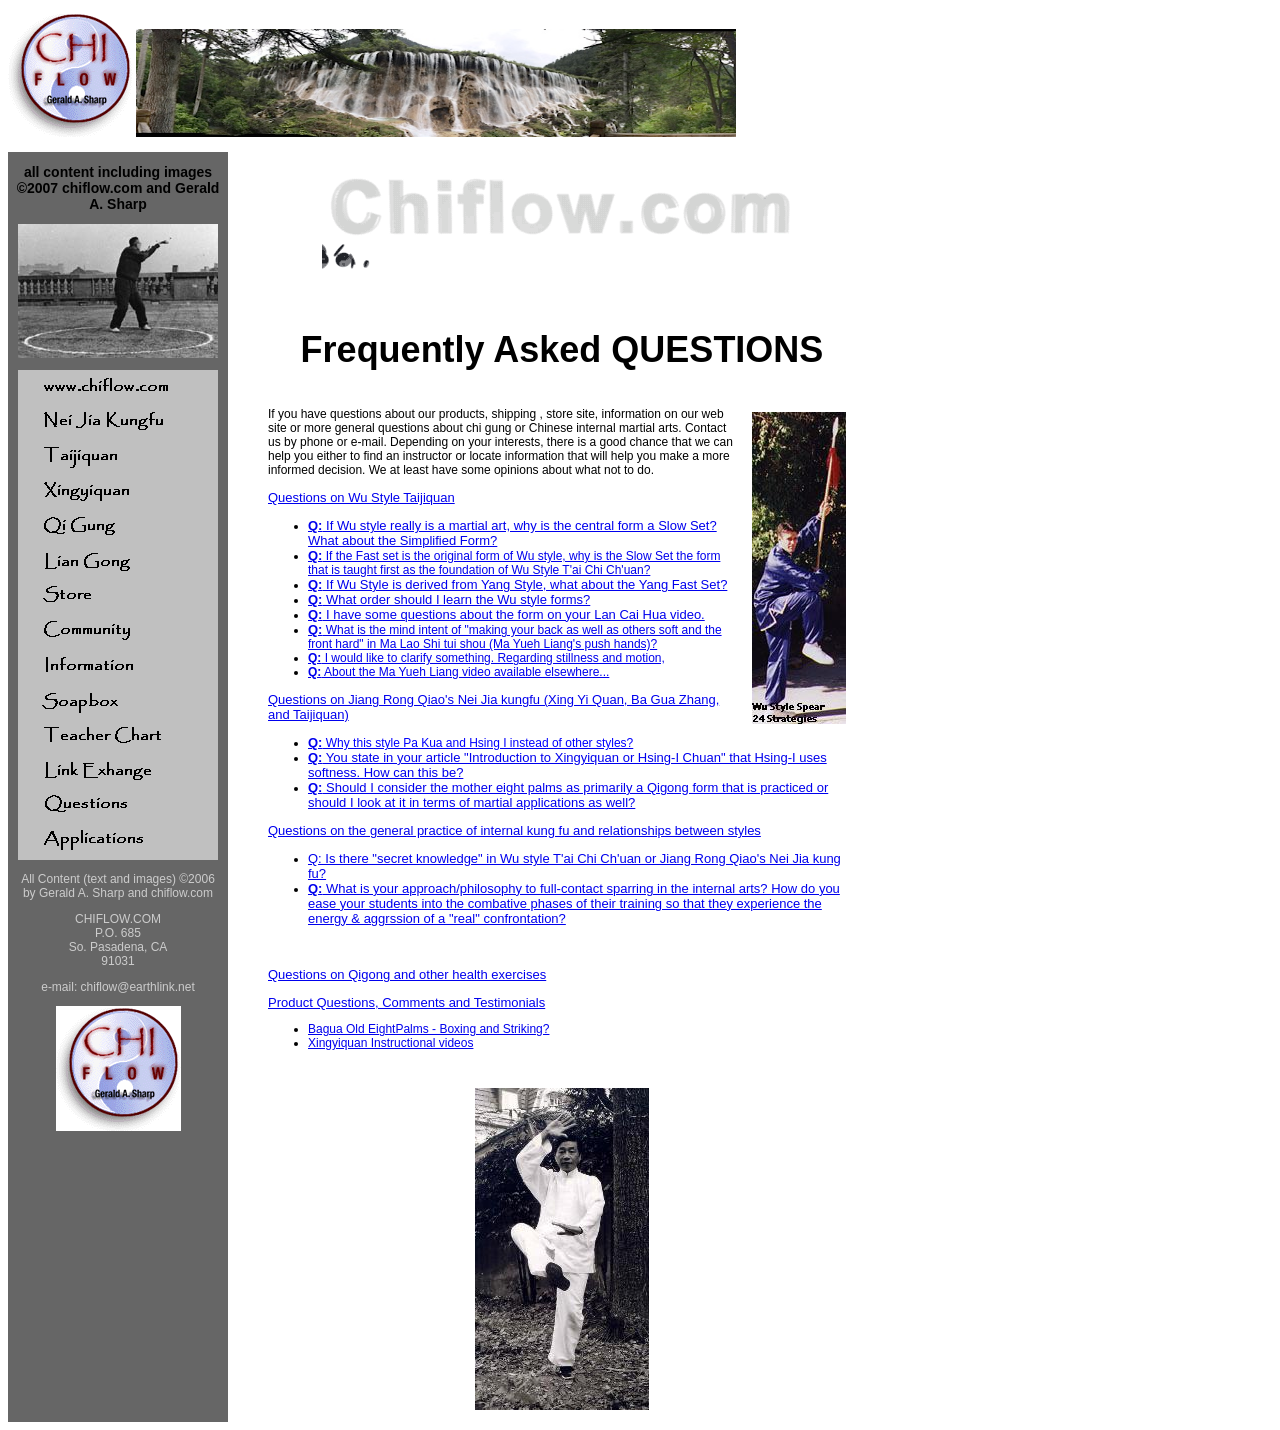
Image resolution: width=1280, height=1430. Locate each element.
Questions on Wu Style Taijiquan (361, 497)
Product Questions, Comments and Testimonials (406, 1002)
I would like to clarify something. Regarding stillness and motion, (486, 658)
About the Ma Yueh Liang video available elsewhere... (458, 672)
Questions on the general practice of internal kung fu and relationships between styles (514, 830)
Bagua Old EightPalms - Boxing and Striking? (428, 1029)
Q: (315, 525)
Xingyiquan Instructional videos (390, 1043)
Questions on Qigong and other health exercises (407, 974)
